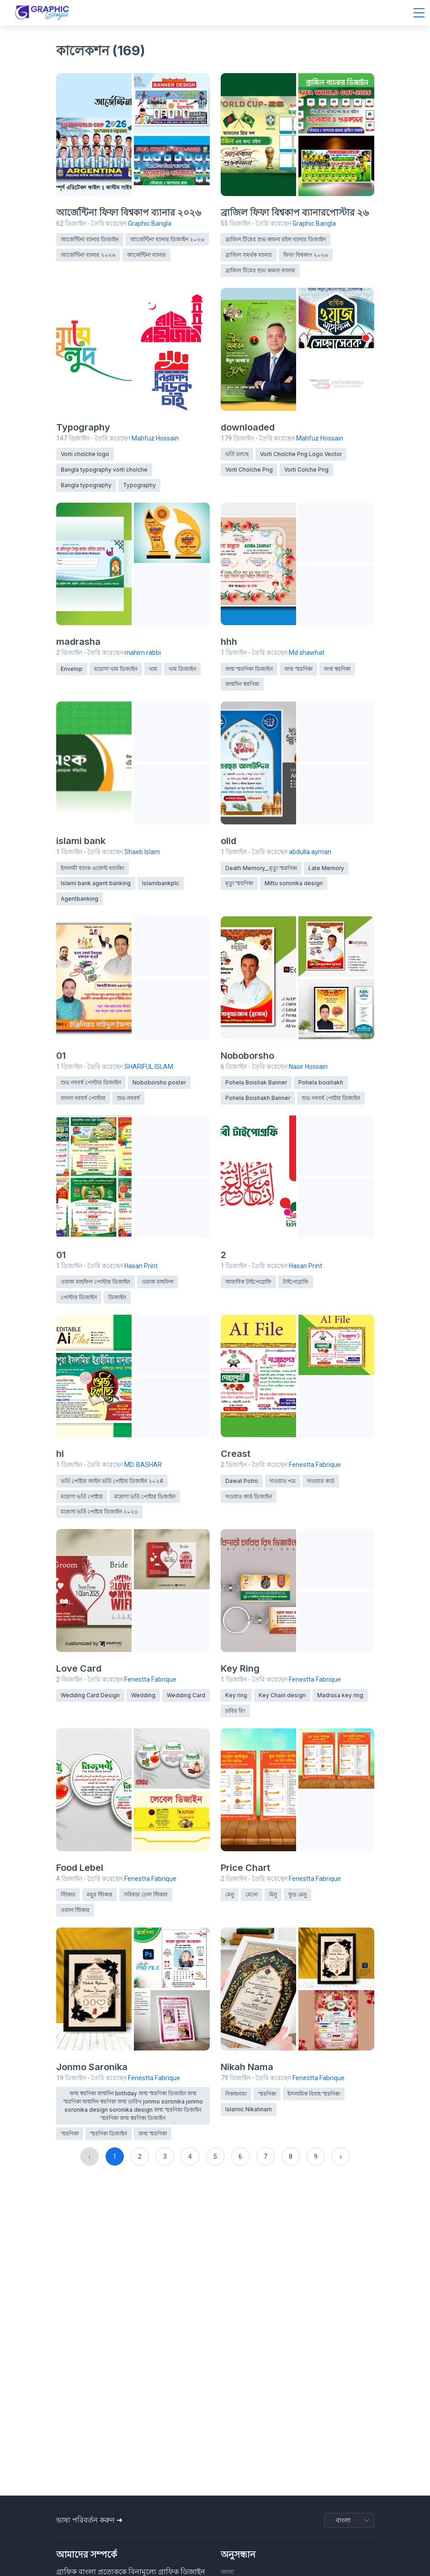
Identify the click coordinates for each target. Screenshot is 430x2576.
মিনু (273, 1894)
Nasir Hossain (308, 1066)
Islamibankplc (160, 883)
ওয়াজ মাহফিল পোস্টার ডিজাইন (95, 1281)
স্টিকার (68, 1894)
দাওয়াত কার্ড (320, 1480)
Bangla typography (86, 485)
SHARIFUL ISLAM (148, 1066)
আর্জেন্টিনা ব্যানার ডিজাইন (90, 239)
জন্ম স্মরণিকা (298, 668)
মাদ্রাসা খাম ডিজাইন (116, 668)
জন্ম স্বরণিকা (337, 668)
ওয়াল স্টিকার (75, 1910)
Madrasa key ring (340, 1695)
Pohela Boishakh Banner (257, 1097)
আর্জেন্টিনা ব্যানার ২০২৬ (88, 254)
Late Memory (326, 868)
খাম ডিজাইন (182, 668)
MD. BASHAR (143, 1464)
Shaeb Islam (142, 851)
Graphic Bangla (149, 223)
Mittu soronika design (294, 883)
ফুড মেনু (297, 1894)
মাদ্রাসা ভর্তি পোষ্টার (82, 1496)
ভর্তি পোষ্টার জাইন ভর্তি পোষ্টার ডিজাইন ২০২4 (112, 1480)
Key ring (236, 1695)
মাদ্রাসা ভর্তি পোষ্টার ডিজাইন (144, 1496)
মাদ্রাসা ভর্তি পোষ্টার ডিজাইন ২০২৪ (99, 1511)
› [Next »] (341, 2156)
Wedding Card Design (90, 1695)
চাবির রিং (235, 1710)
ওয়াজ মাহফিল (158, 1281)
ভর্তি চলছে (237, 454)
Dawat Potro (241, 1480)
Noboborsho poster (159, 1082)
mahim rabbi (142, 652)
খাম (153, 668)
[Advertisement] (215, 2423)
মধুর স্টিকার (99, 1894)
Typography (139, 485)
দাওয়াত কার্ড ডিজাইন (248, 1496)
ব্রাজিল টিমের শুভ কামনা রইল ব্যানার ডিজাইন (275, 239)
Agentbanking (79, 898)
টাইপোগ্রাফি (295, 1281)
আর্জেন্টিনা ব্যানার (146, 254)
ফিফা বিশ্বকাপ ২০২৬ (305, 254)
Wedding (143, 1695)
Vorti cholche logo (85, 454)
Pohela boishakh (320, 1082)
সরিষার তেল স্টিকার (146, 1894)
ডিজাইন (117, 1297)
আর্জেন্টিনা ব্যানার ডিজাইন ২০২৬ (167, 239)
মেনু (229, 1894)
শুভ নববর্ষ (128, 1097)
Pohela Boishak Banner (256, 1082)
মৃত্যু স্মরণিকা (239, 883)
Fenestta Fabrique (315, 1464)
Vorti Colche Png (306, 469)
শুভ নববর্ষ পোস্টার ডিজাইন (91, 1082)
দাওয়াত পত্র (283, 1480)
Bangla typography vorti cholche (104, 469)
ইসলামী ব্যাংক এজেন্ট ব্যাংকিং (92, 868)
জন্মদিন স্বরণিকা (242, 683)
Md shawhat (306, 652)
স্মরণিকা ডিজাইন (108, 2133)
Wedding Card (186, 1695)
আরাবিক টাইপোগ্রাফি (248, 1281)
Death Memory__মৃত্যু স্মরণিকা (261, 868)
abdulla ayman (310, 851)
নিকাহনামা (236, 2093)
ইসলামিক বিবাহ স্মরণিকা (313, 2093)
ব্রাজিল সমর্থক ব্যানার (248, 254)
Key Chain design (282, 1695)
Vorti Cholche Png (249, 469)
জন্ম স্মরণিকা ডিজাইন (249, 668)
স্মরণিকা (70, 2133)
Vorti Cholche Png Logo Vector (301, 454)
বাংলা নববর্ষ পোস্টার (83, 1097)
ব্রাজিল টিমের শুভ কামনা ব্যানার (260, 270)
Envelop (72, 668)
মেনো (251, 1894)
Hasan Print (141, 1265)
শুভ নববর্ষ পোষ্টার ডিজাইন (331, 1097)
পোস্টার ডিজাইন (79, 1297)
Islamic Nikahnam (248, 2109)
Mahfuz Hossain (155, 438)
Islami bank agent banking (96, 883)
